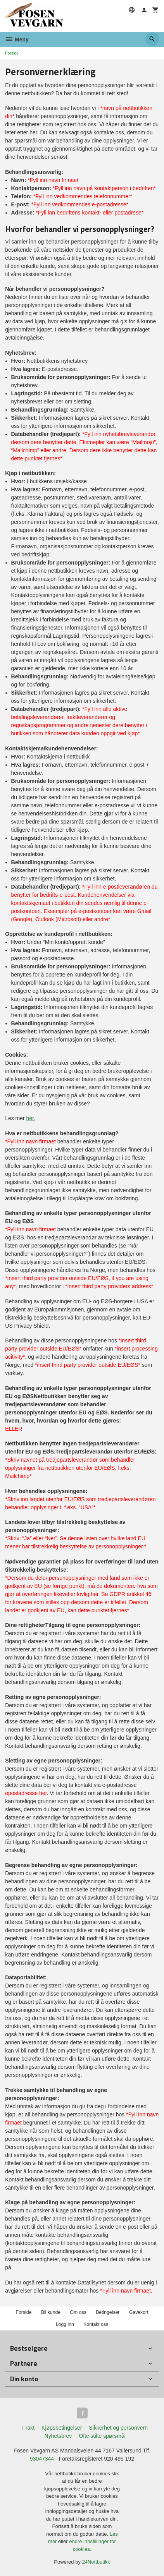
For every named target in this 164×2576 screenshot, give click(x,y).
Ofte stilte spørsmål (102, 2436)
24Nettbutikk (96, 2562)
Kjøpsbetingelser (61, 2428)
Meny (17, 39)
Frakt (28, 2428)
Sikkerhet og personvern (118, 2428)
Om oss (78, 2312)
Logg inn (65, 2324)
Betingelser (107, 2312)
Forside (12, 53)
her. (30, 1118)
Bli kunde (50, 2312)
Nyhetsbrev (58, 2436)
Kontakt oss (95, 2324)
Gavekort (138, 2312)
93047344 (42, 2459)
